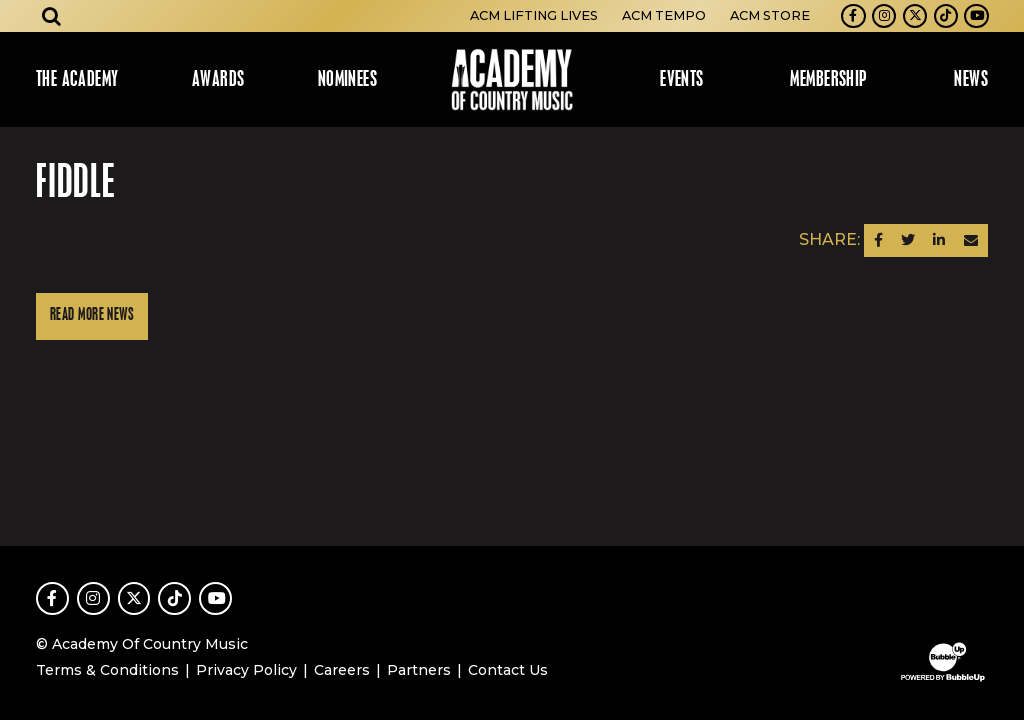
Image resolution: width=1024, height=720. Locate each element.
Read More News (92, 315)
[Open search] (52, 16)
